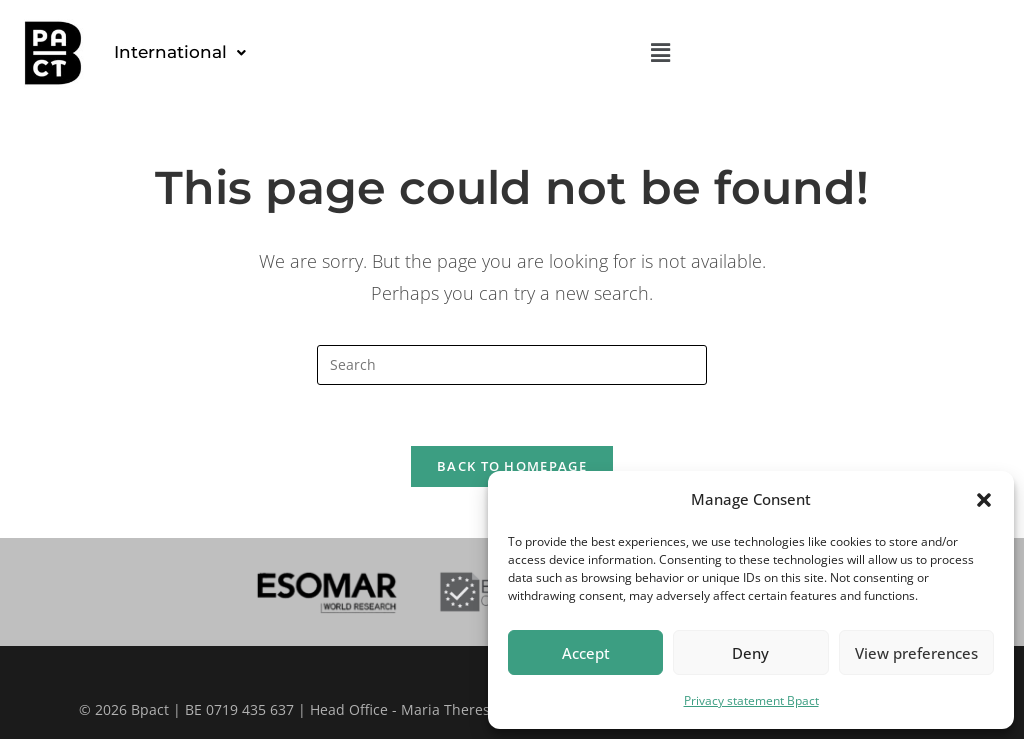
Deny (750, 653)
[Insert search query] (512, 365)
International (180, 52)
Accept (586, 653)
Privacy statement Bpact (751, 700)
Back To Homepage (512, 466)
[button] (984, 500)
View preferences (916, 653)
